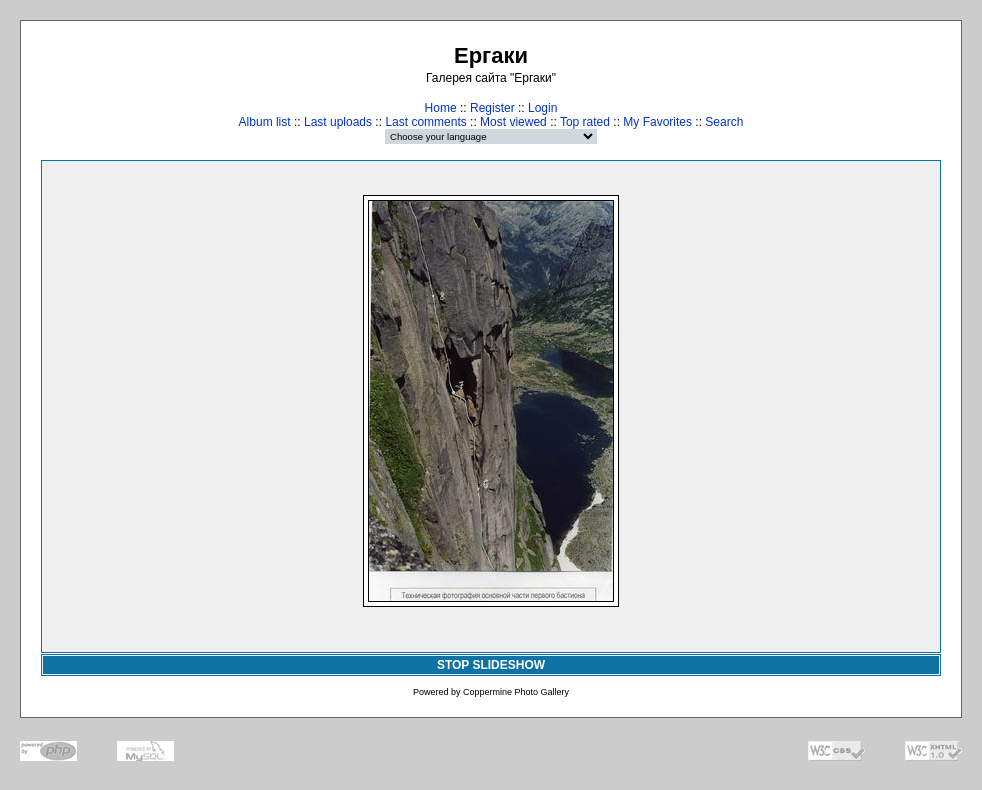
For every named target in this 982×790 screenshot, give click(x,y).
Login (542, 108)
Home (441, 108)
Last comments (425, 122)
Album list (265, 122)
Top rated (585, 122)
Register (492, 108)
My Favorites (657, 122)
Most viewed (513, 122)
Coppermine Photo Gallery (516, 692)
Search (724, 122)
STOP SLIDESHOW (491, 665)
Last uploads (338, 122)
